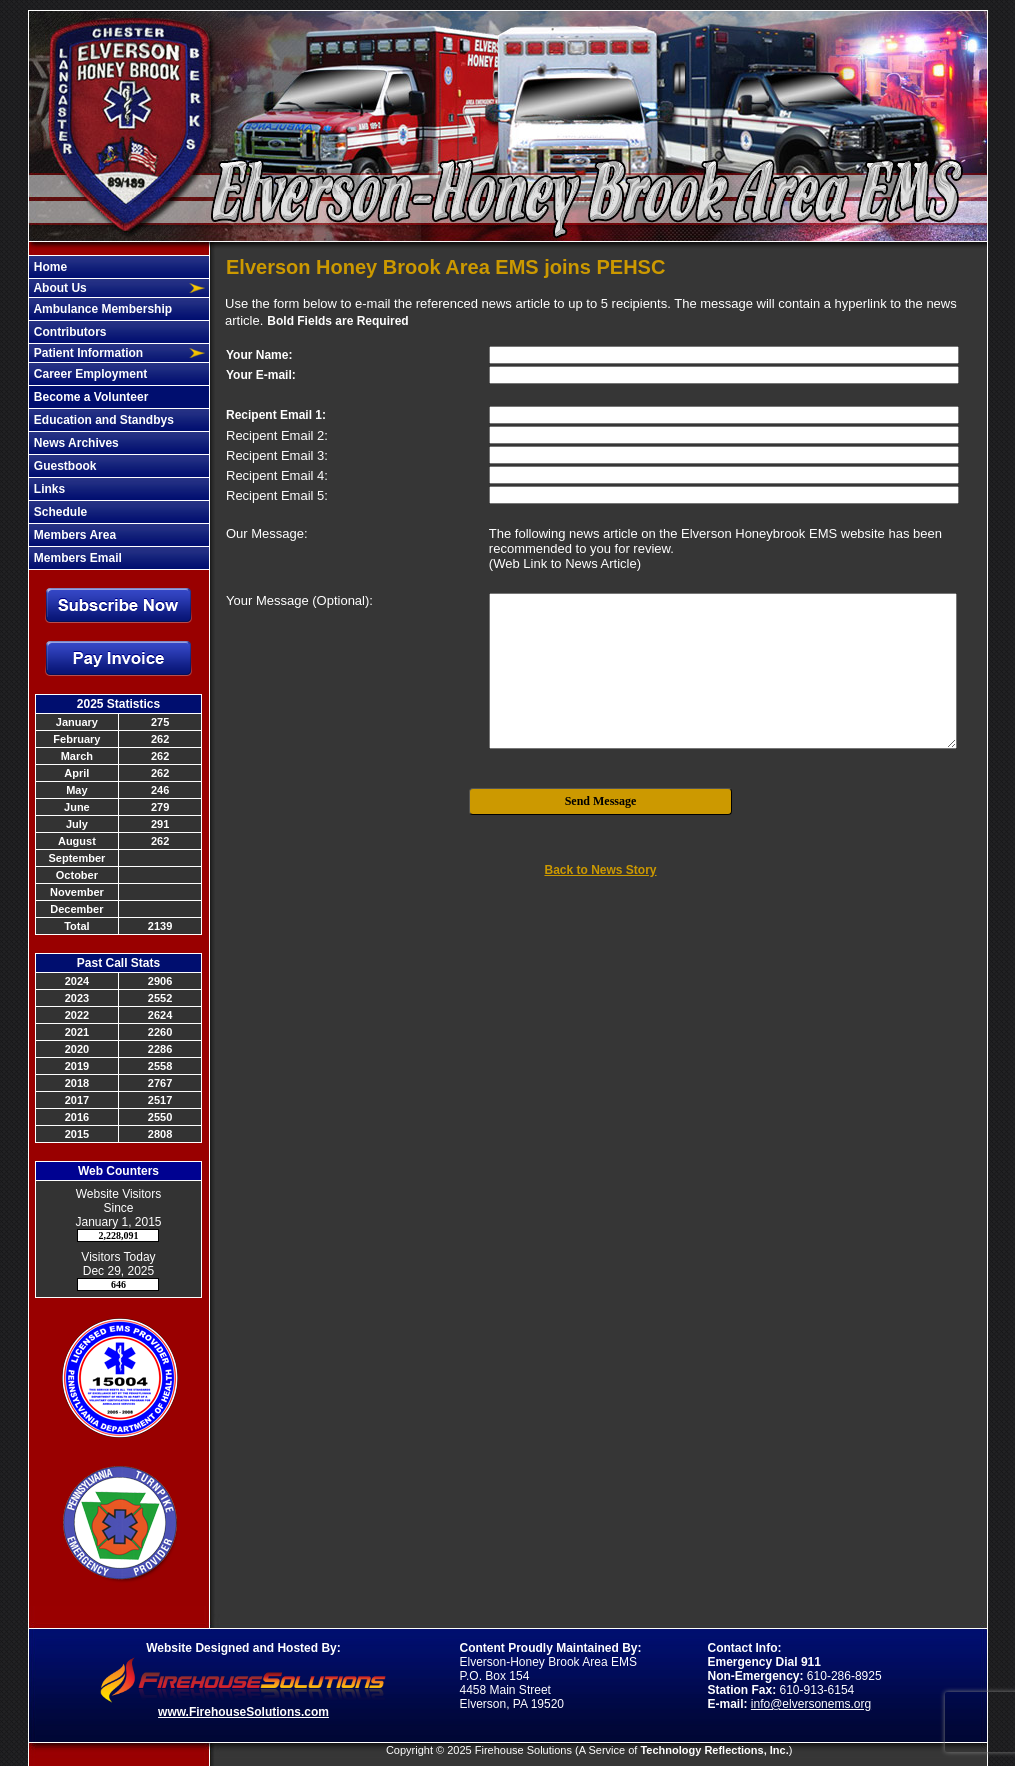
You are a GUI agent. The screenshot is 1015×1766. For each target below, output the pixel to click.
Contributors (69, 332)
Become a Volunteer (90, 397)
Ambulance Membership (102, 309)
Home (49, 267)
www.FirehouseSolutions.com (243, 1712)
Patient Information (87, 353)
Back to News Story (600, 870)
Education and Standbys (102, 420)
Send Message (601, 801)
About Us (59, 288)
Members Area (74, 535)
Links (48, 489)
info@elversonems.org (811, 1704)
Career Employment (89, 374)
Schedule (59, 512)
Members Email (76, 558)
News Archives (75, 443)
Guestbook (64, 466)
